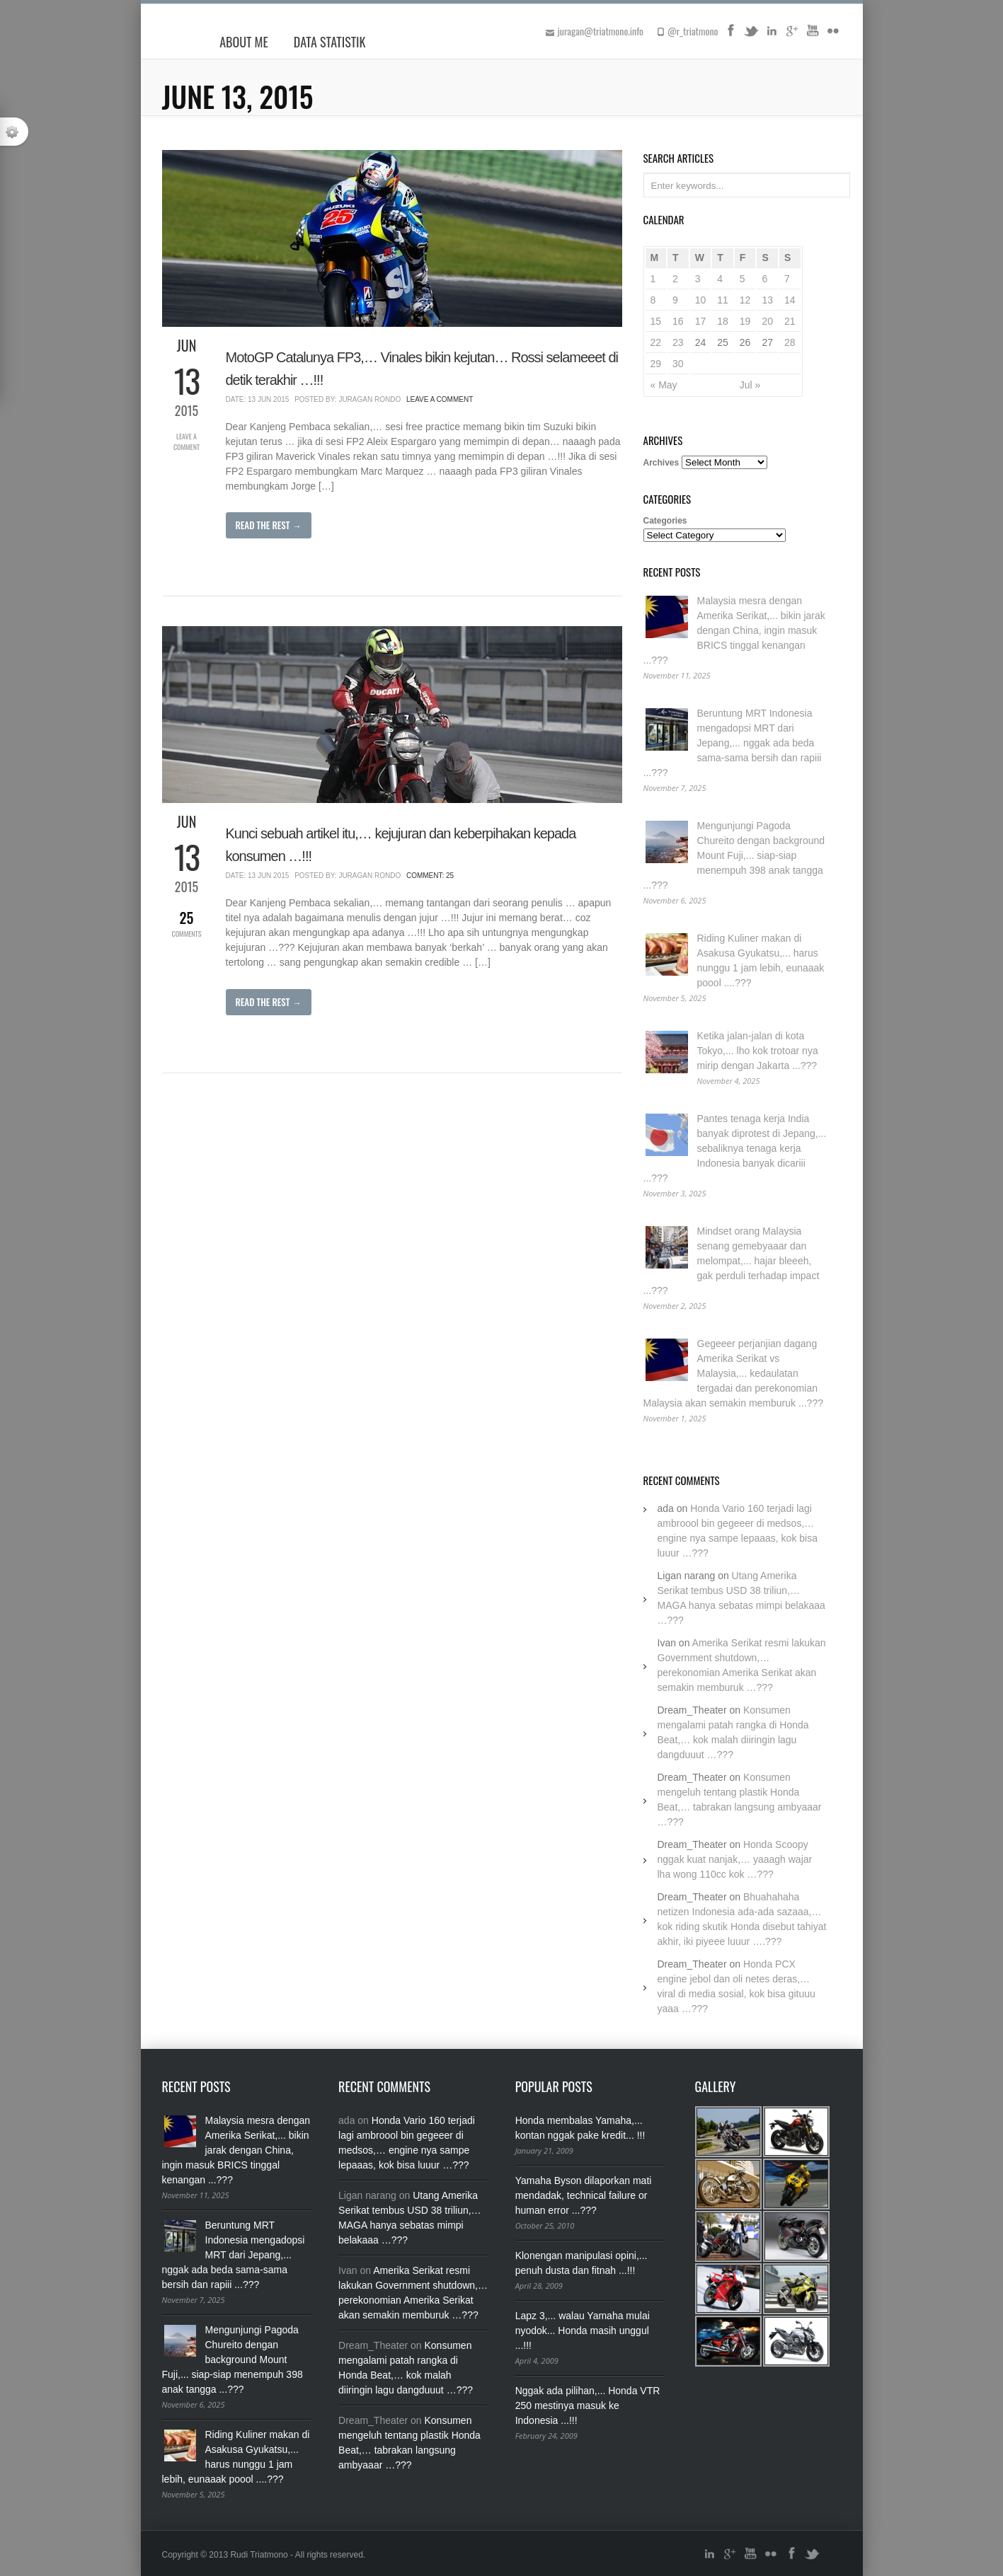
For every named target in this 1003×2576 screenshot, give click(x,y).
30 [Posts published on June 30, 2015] (678, 363)
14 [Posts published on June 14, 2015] (790, 300)
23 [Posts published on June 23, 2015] (678, 342)
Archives (661, 463)
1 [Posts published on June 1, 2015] (653, 278)
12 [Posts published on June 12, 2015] (745, 300)
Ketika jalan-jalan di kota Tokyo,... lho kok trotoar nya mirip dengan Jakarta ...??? (757, 1050)
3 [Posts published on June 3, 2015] (698, 278)
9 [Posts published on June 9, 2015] (675, 300)
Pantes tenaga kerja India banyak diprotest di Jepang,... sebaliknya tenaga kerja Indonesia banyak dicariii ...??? (735, 1148)
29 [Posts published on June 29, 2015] (656, 363)
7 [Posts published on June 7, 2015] (787, 278)
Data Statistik (330, 42)
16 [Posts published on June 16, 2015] (678, 321)
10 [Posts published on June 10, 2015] (700, 300)
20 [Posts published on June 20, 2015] (767, 321)
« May (663, 385)
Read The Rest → (269, 525)
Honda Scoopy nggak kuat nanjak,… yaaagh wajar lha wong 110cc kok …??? (735, 1859)
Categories (665, 521)
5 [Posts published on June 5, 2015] (742, 278)
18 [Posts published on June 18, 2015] (722, 321)
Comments (187, 923)
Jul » (750, 385)
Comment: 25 (430, 875)
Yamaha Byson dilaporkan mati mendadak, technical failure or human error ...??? (583, 2195)
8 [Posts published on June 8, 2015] (653, 300)
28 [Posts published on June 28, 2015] (790, 342)
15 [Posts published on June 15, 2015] (656, 321)
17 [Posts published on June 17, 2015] (700, 321)
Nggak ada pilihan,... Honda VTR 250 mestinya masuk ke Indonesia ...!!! (587, 2405)
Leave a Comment (186, 441)
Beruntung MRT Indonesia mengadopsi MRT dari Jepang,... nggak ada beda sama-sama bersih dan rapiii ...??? (732, 742)
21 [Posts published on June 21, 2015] (790, 321)
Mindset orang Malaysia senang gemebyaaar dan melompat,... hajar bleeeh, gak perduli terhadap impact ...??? (731, 1260)
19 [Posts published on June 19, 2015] (745, 321)
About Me (243, 42)
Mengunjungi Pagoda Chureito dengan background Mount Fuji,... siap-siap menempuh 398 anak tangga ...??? (734, 855)
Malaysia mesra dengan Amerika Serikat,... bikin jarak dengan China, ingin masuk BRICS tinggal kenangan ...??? (734, 630)
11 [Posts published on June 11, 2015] (722, 300)
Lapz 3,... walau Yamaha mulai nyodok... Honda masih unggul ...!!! (582, 2330)
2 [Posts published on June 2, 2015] (675, 278)
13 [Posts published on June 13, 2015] (767, 300)
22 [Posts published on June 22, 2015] (656, 342)
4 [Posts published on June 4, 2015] (720, 278)
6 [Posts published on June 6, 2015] (764, 278)
